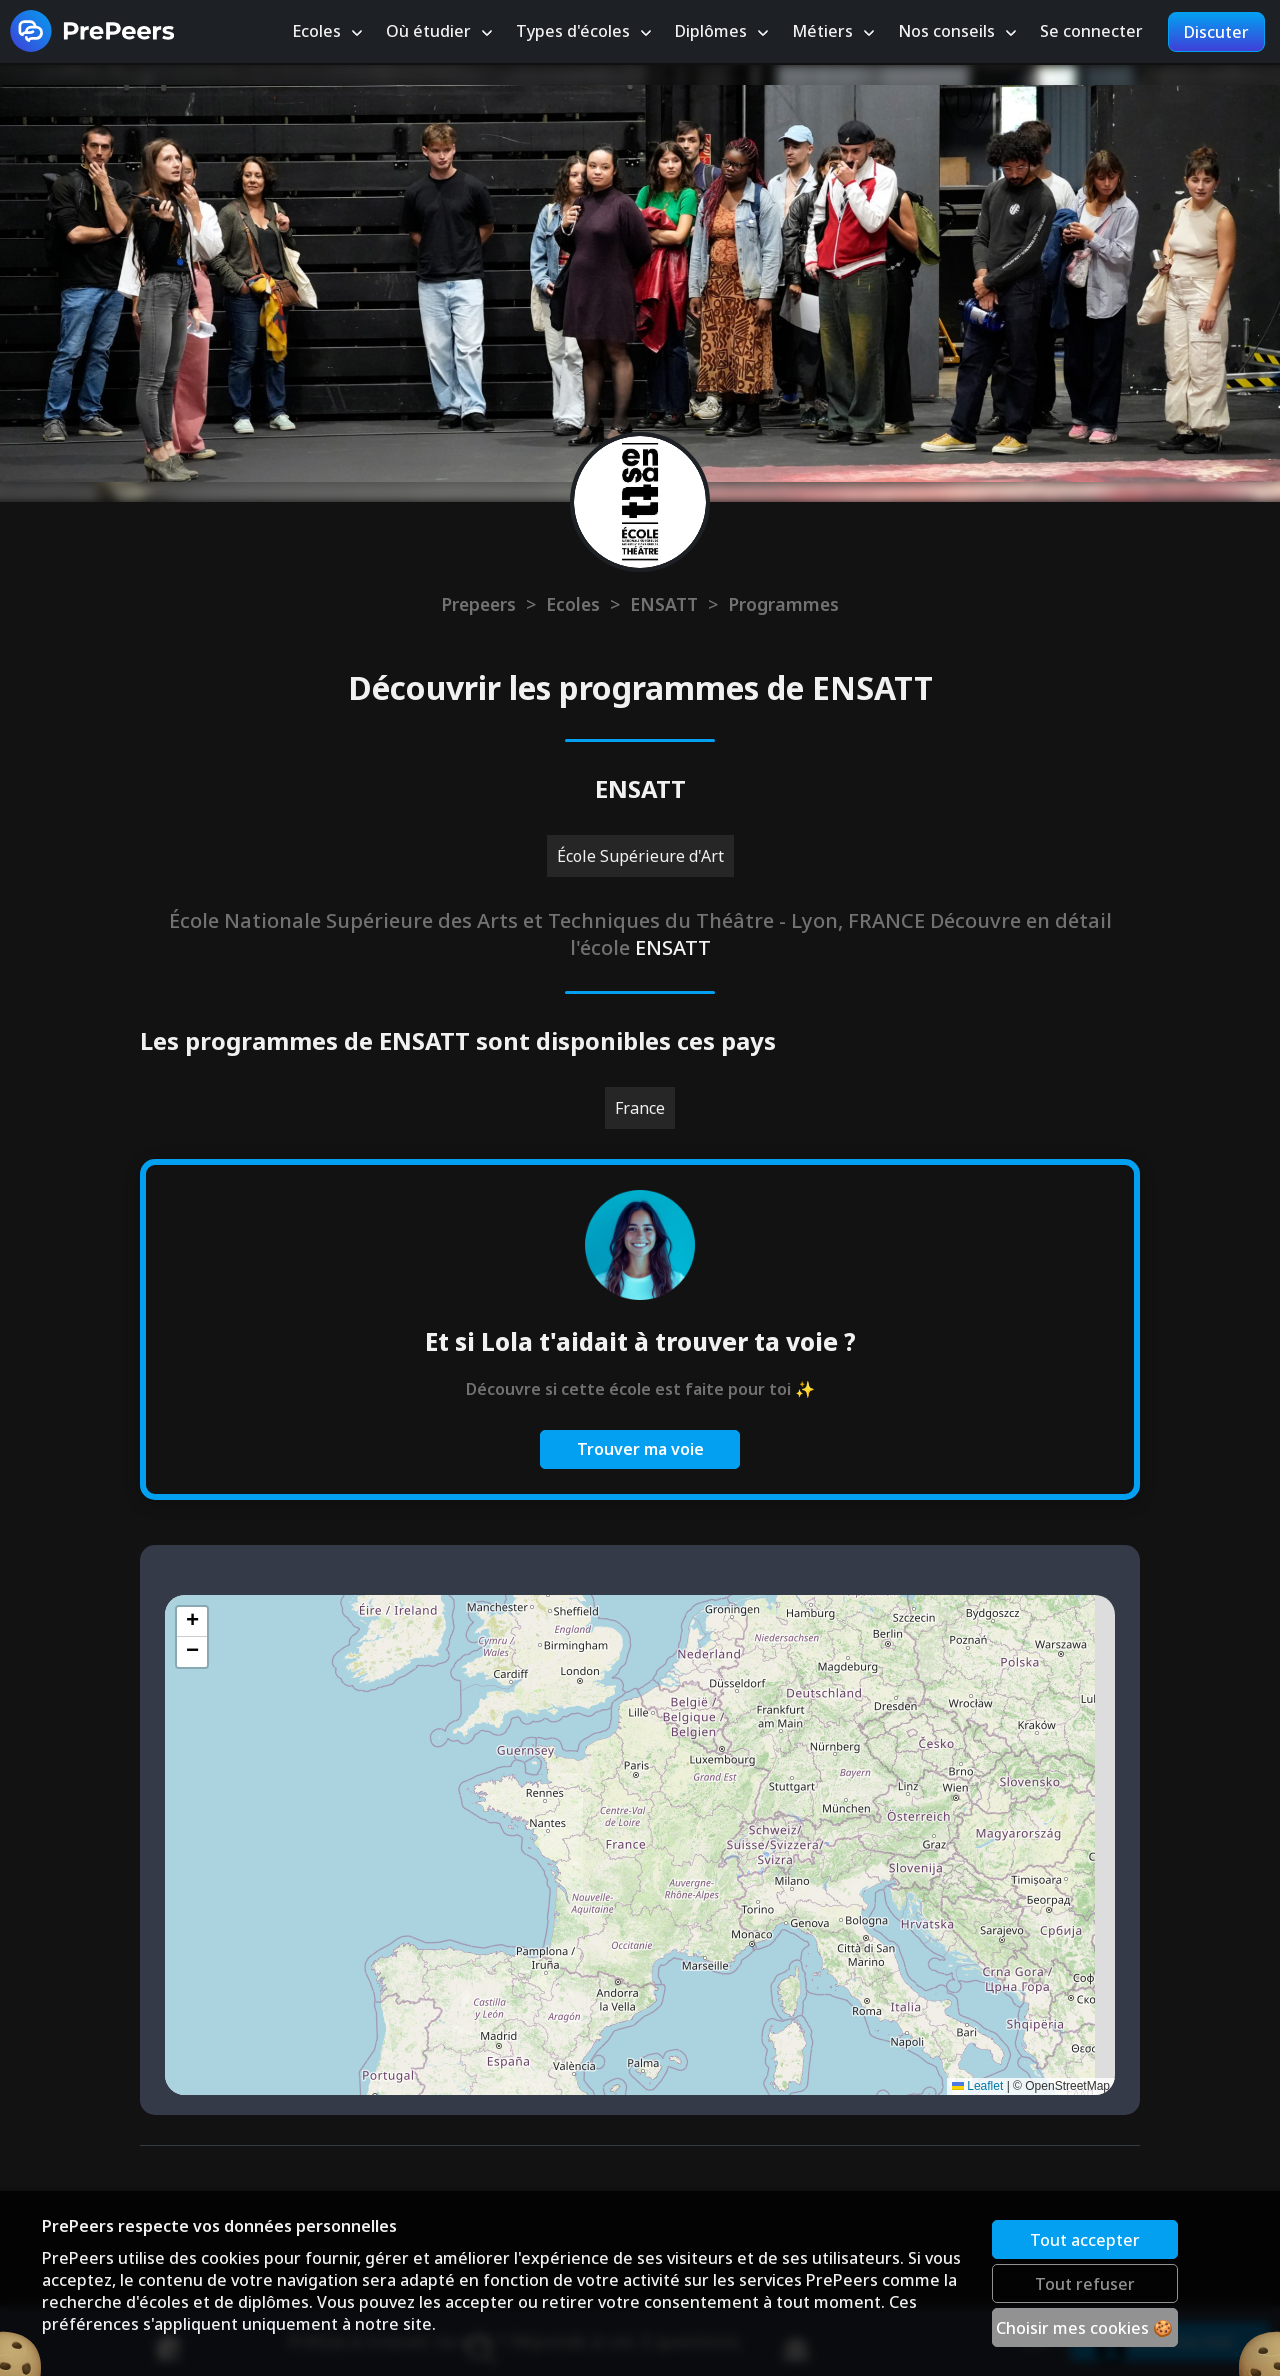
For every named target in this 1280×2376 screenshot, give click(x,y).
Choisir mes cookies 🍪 (1086, 2326)
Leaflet (977, 2086)
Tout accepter (1086, 2238)
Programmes (783, 604)
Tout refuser (1086, 2282)
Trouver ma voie (640, 1449)
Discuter (1216, 33)
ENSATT (664, 604)
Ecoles (573, 604)
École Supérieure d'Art (640, 856)
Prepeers (478, 604)
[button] (192, 1622)
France (640, 1108)
